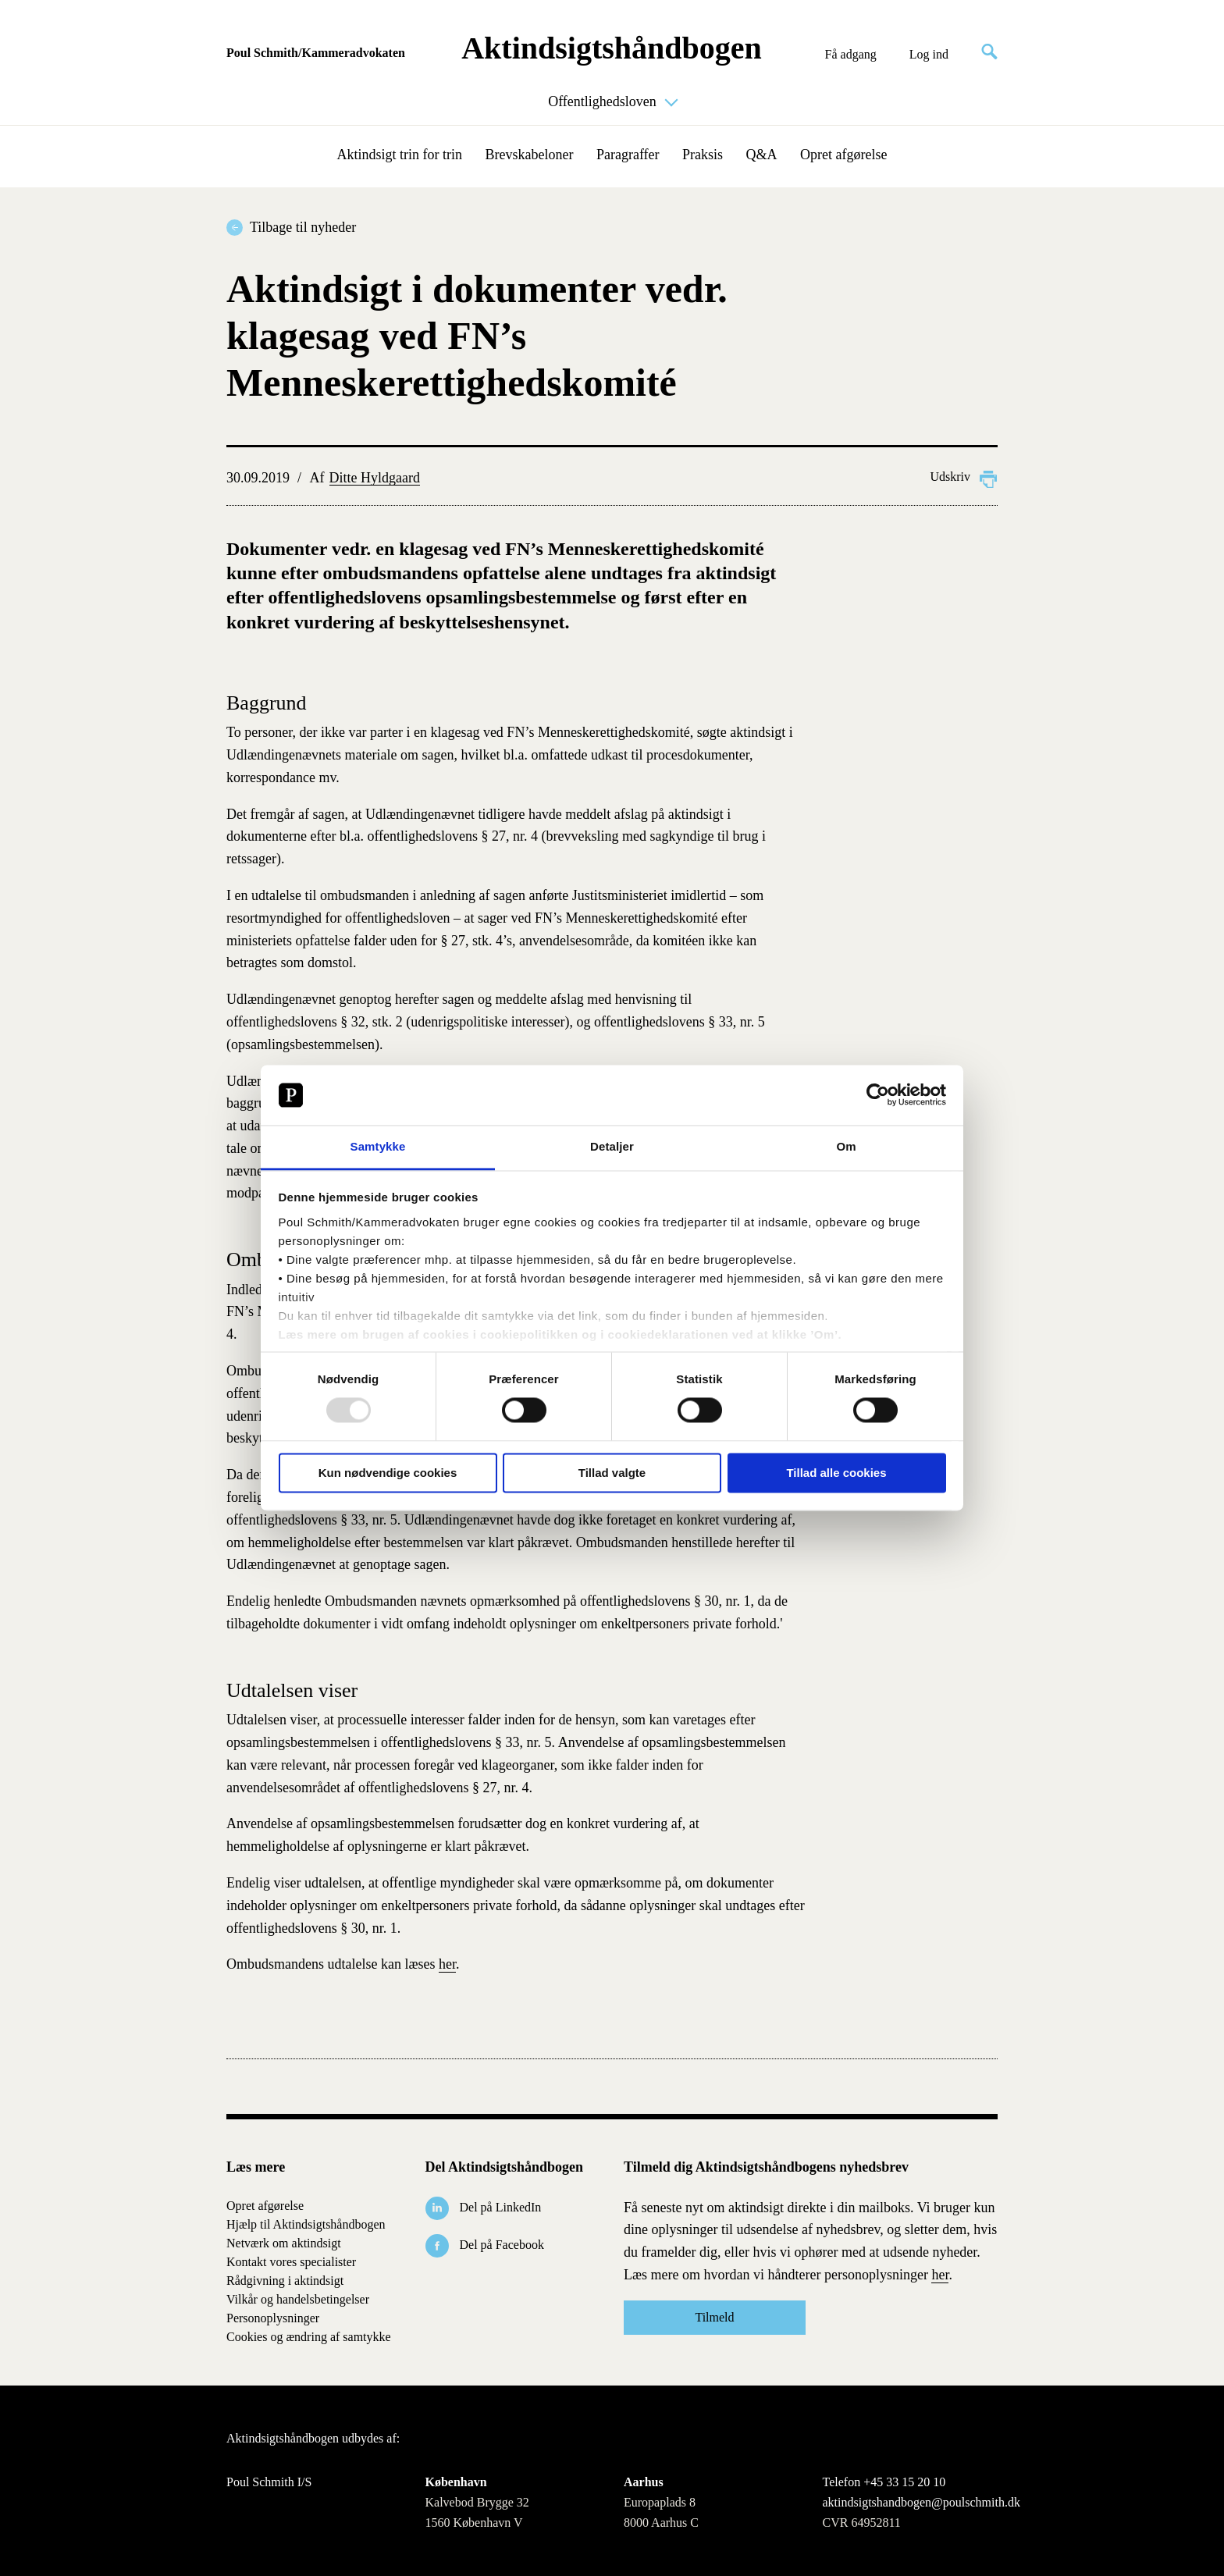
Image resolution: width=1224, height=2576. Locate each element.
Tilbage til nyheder (303, 227)
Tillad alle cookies (836, 1472)
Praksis (702, 155)
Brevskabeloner (529, 155)
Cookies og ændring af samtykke (308, 2336)
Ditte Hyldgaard (374, 478)
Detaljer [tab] (612, 1146)
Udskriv (964, 477)
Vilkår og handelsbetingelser (297, 2299)
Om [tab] (846, 1146)
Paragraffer (628, 155)
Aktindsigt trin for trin (400, 155)
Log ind (928, 54)
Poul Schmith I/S (268, 2482)
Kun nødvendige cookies (387, 1472)
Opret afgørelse (843, 155)
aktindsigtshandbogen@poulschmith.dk (910, 2502)
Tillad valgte (612, 1472)
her (447, 1964)
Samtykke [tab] (378, 1146)
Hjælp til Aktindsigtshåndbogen (306, 2224)
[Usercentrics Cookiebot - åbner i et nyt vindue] (877, 1095)
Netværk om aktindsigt (283, 2243)
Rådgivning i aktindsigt (284, 2280)
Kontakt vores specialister (291, 2261)
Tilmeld (714, 2317)
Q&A (761, 155)
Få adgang (851, 54)
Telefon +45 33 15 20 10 (884, 2482)
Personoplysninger (272, 2318)
